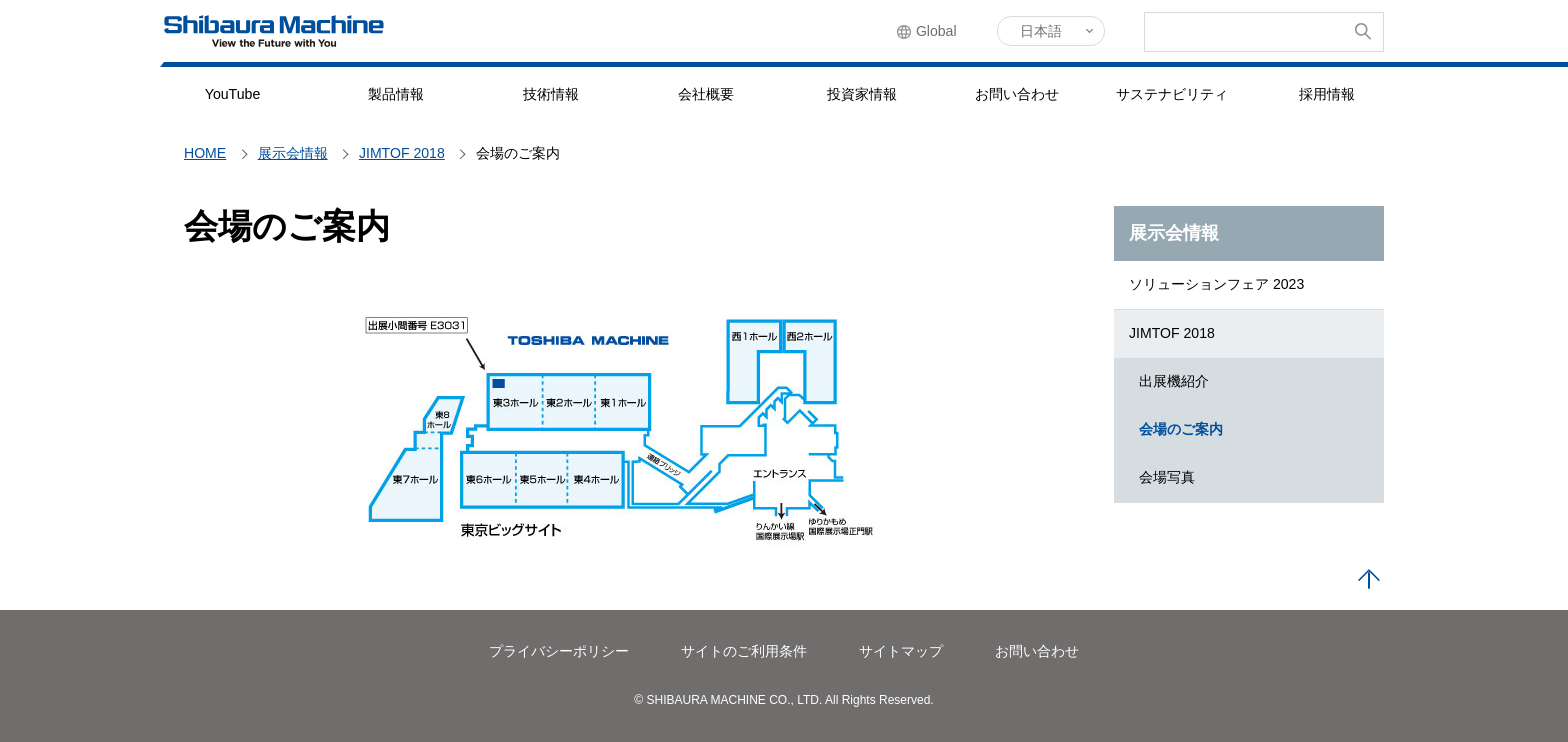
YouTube (232, 94)
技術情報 (551, 94)
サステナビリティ (1172, 94)
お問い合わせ (1017, 94)
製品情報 (396, 94)
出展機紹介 (1174, 381)
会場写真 (1167, 477)
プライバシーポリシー (559, 651)
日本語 (1041, 31)
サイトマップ (901, 651)
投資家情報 (862, 94)
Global (937, 32)
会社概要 (706, 94)
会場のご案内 (1181, 429)
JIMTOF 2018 (1172, 333)
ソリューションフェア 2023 (1216, 284)
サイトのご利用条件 (744, 651)
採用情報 (1327, 94)
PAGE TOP (1369, 580)
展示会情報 (1174, 233)
